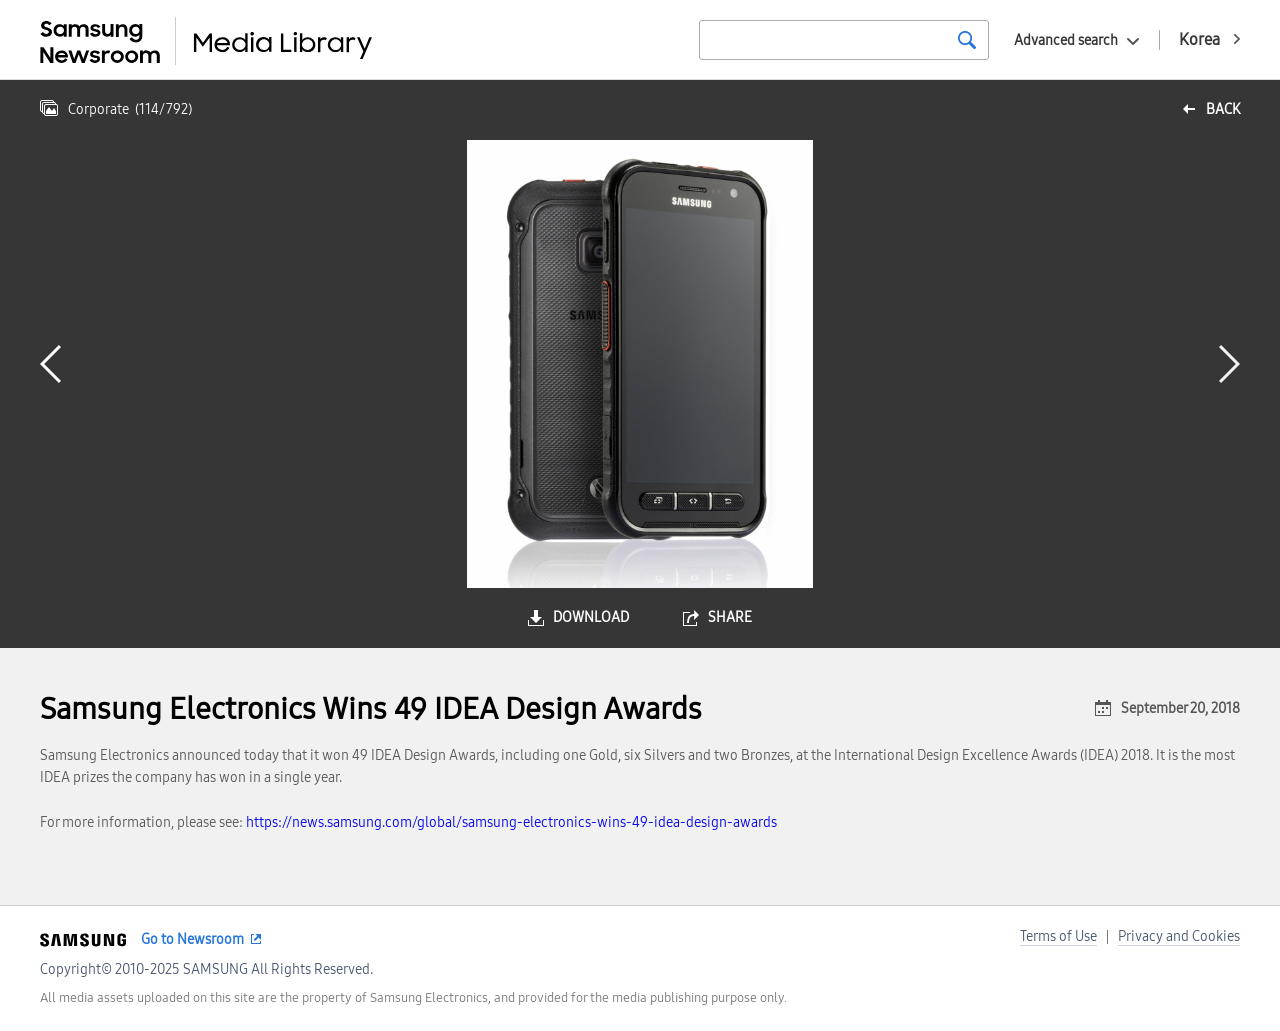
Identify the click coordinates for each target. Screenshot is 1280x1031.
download (591, 617)
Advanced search (1066, 40)
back (1223, 109)
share (730, 617)
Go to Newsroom (192, 939)
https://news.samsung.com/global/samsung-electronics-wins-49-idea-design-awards (511, 822)
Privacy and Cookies (1179, 936)
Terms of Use (1058, 936)
